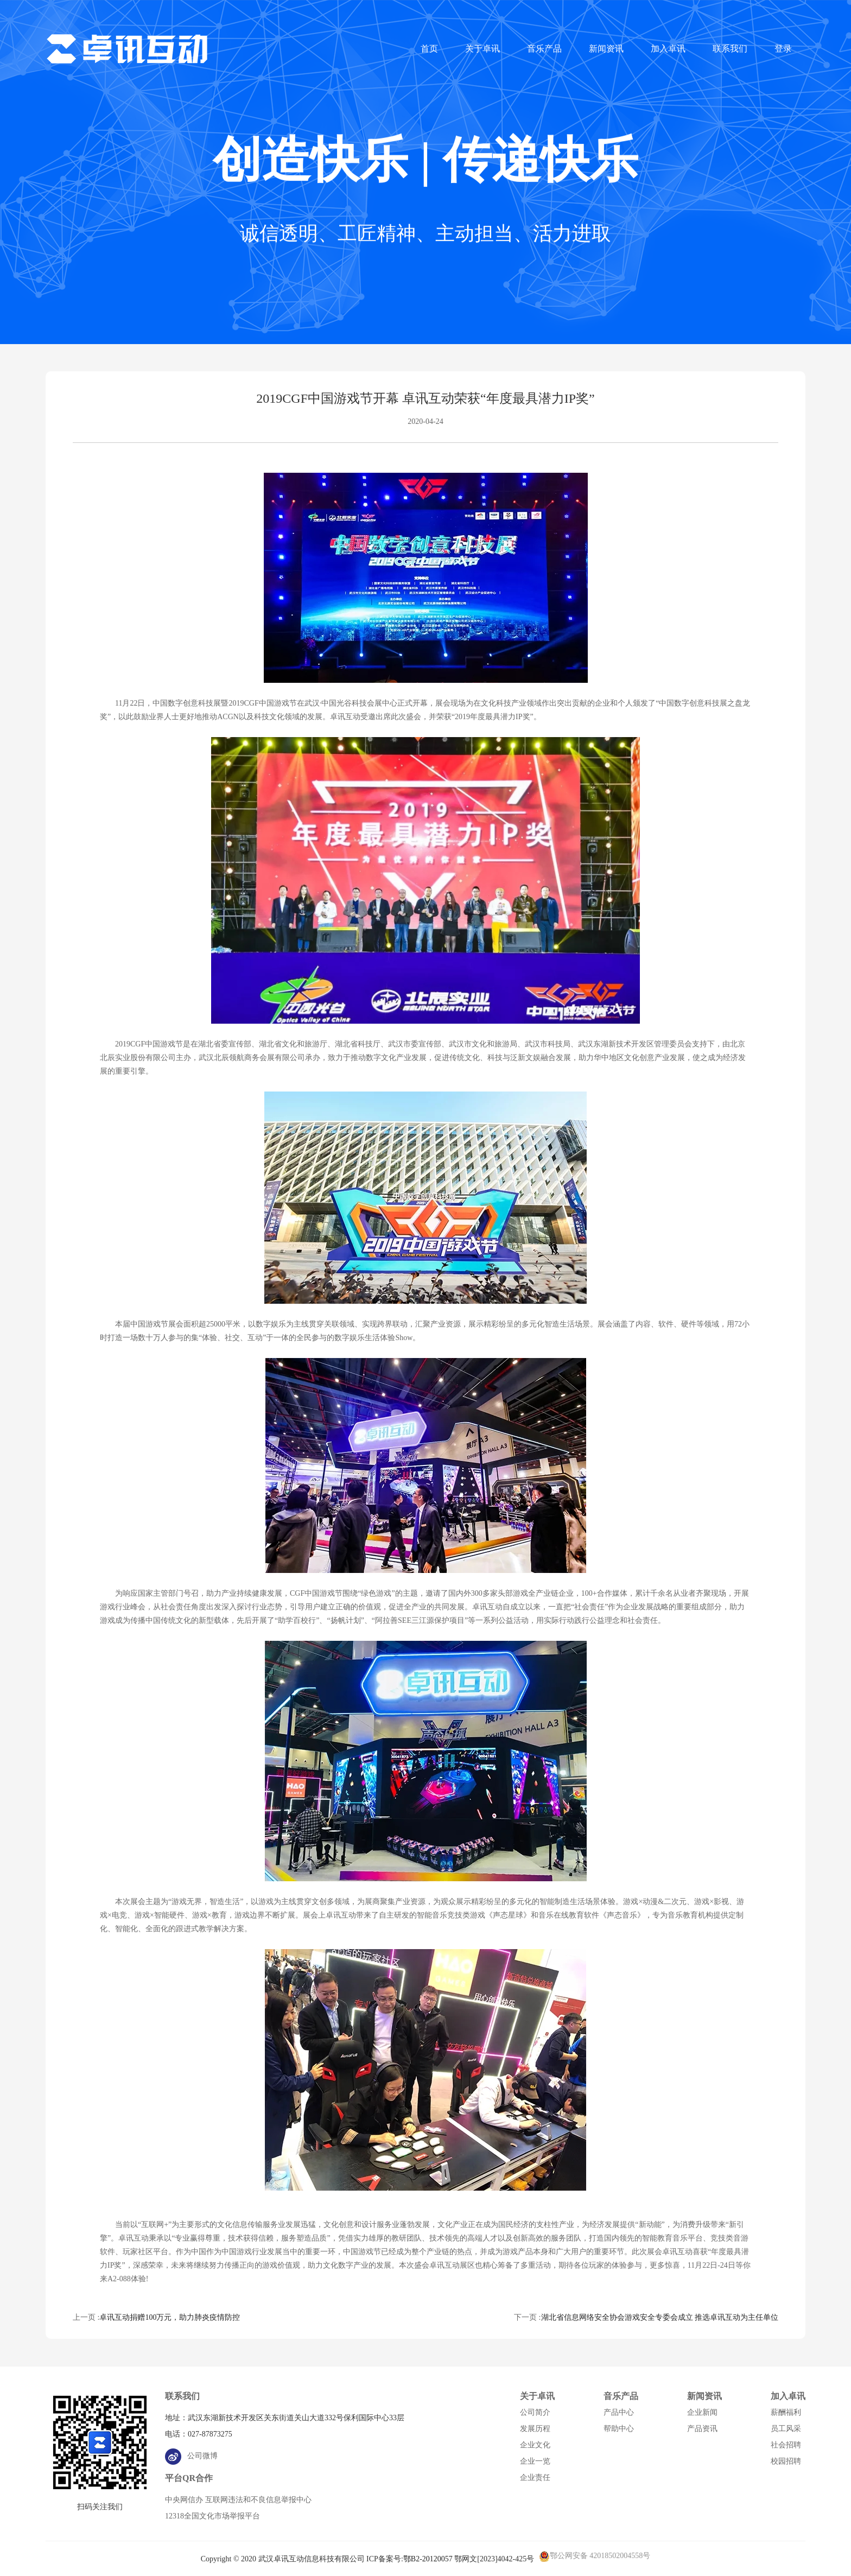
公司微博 (191, 2456)
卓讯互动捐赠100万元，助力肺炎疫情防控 (169, 2317)
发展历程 (535, 2429)
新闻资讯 (606, 48)
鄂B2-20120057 (428, 2559)
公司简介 (535, 2412)
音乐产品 (544, 48)
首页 (429, 48)
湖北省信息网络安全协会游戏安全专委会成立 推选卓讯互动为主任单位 (660, 2317)
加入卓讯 (668, 48)
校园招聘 (786, 2461)
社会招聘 (786, 2445)
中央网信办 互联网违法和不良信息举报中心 (238, 2500)
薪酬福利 (786, 2412)
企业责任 (535, 2477)
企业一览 (535, 2461)
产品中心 (619, 2412)
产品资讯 (702, 2429)
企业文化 (535, 2445)
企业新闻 (702, 2412)
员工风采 (786, 2429)
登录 (783, 48)
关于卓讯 (482, 48)
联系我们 (730, 48)
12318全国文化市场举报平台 (212, 2516)
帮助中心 (619, 2429)
